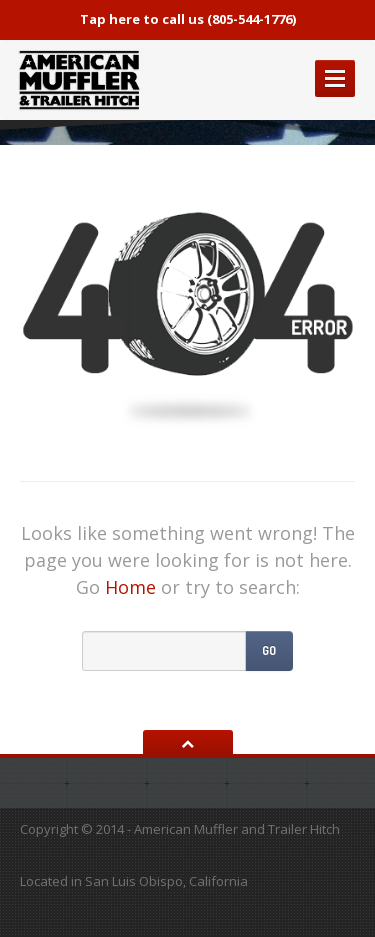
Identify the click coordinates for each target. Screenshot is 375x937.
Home (130, 587)
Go (269, 650)
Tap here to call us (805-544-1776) (188, 19)
